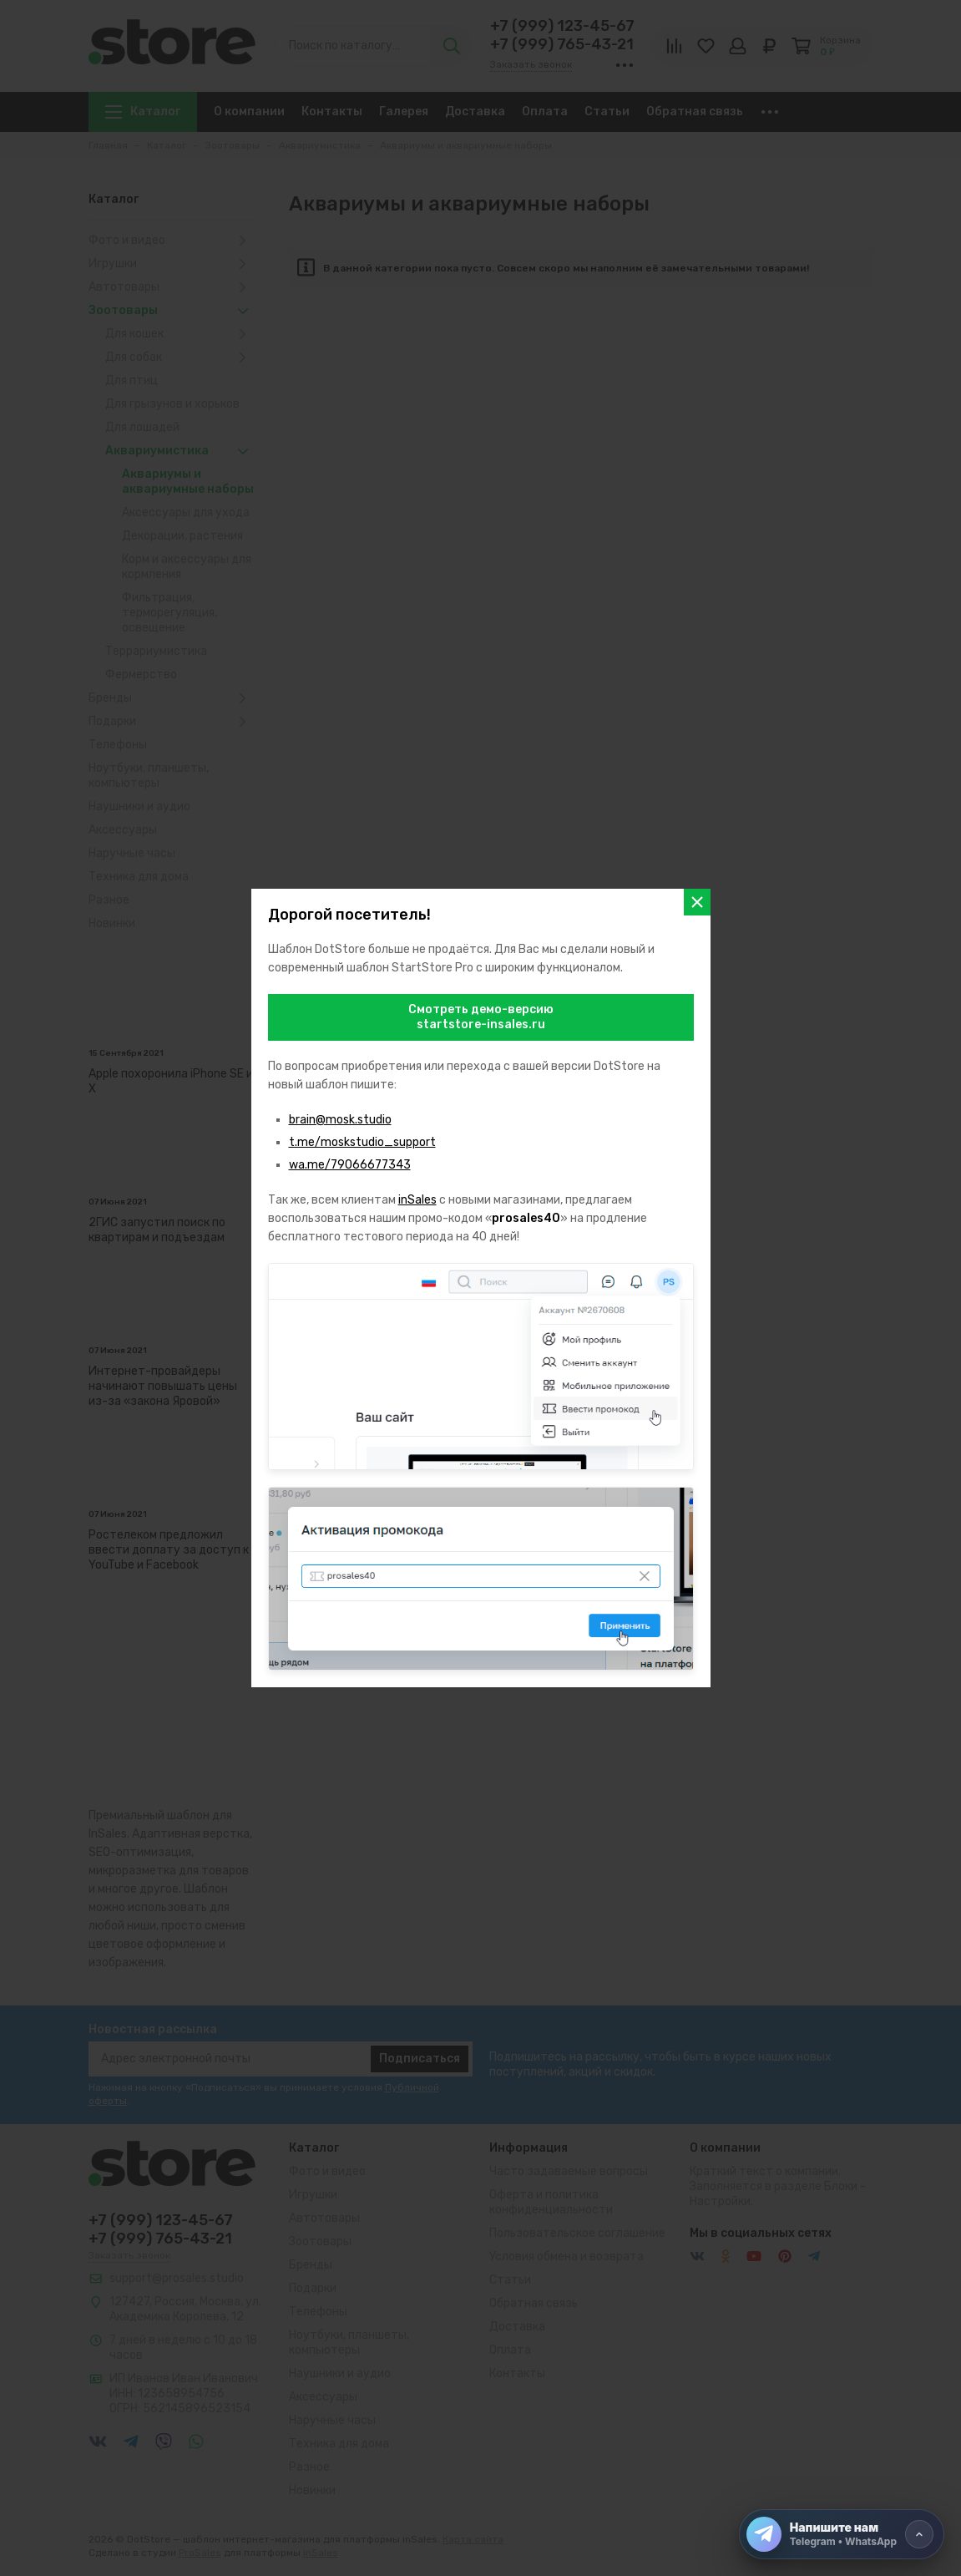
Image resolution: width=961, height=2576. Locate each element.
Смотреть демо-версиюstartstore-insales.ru (481, 1017)
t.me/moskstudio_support (362, 1142)
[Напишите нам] (841, 2534)
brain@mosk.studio (340, 1120)
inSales (417, 1200)
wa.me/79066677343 (350, 1165)
